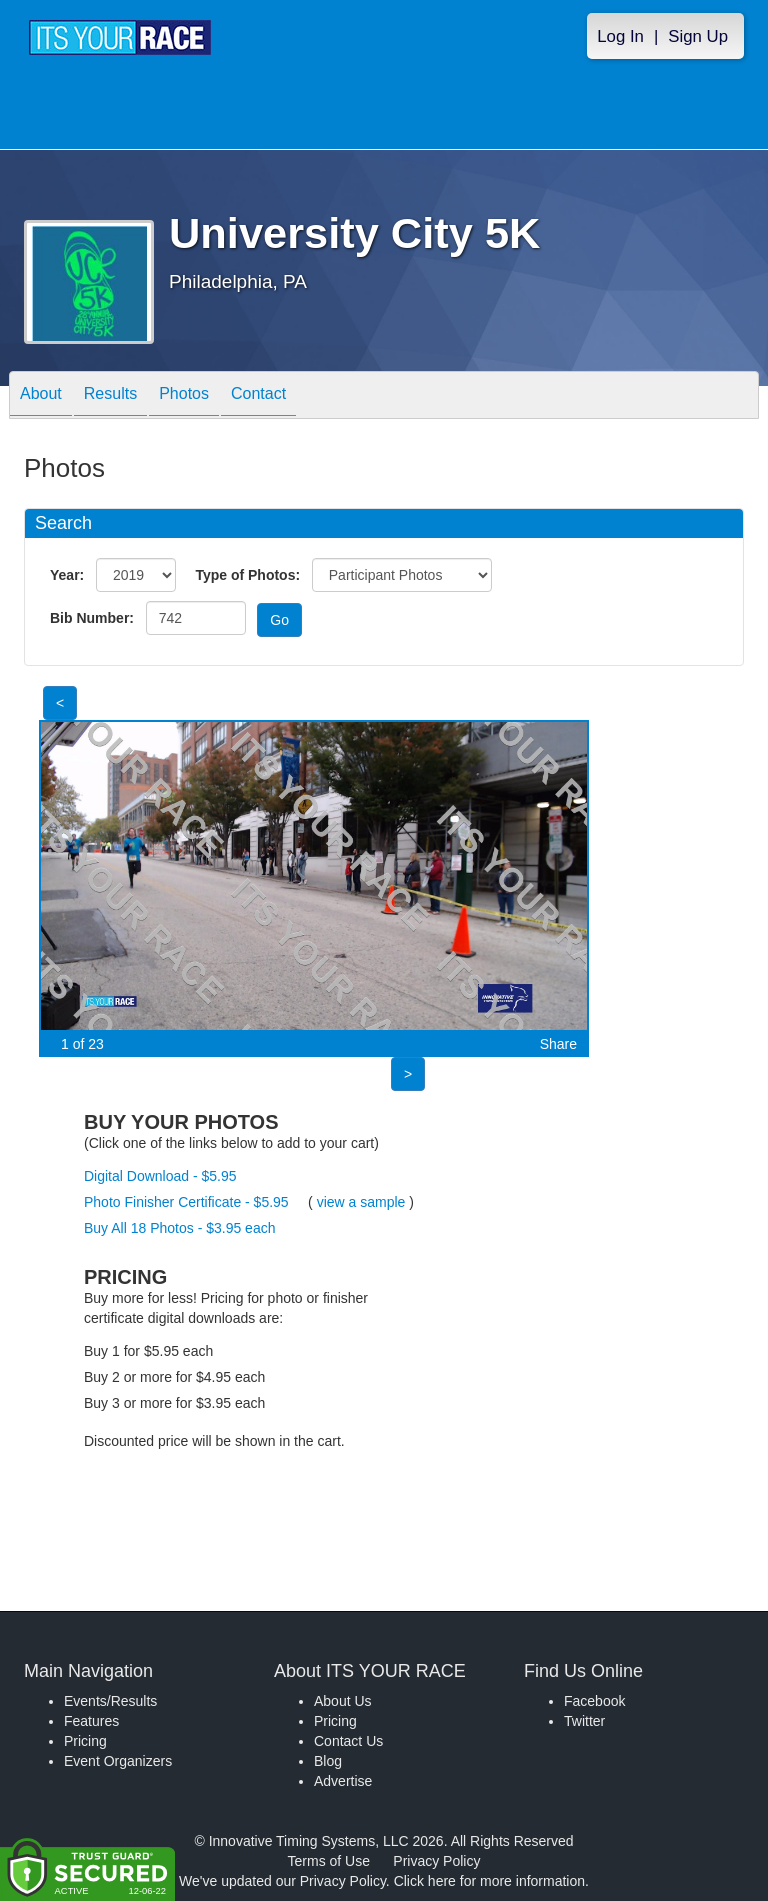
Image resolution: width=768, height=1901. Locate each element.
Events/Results (110, 1701)
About (41, 396)
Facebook (594, 1701)
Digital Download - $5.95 (160, 1176)
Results (110, 396)
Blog (328, 1761)
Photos (184, 396)
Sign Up (698, 36)
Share (558, 1044)
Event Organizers (118, 1761)
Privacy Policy (436, 1861)
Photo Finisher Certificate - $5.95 (186, 1202)
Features (91, 1721)
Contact (258, 396)
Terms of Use (329, 1861)
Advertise (343, 1781)
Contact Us (348, 1741)
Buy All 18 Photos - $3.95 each (179, 1228)
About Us (343, 1701)
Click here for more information (489, 1881)
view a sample (361, 1202)
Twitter (584, 1721)
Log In (620, 36)
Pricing (85, 1741)
